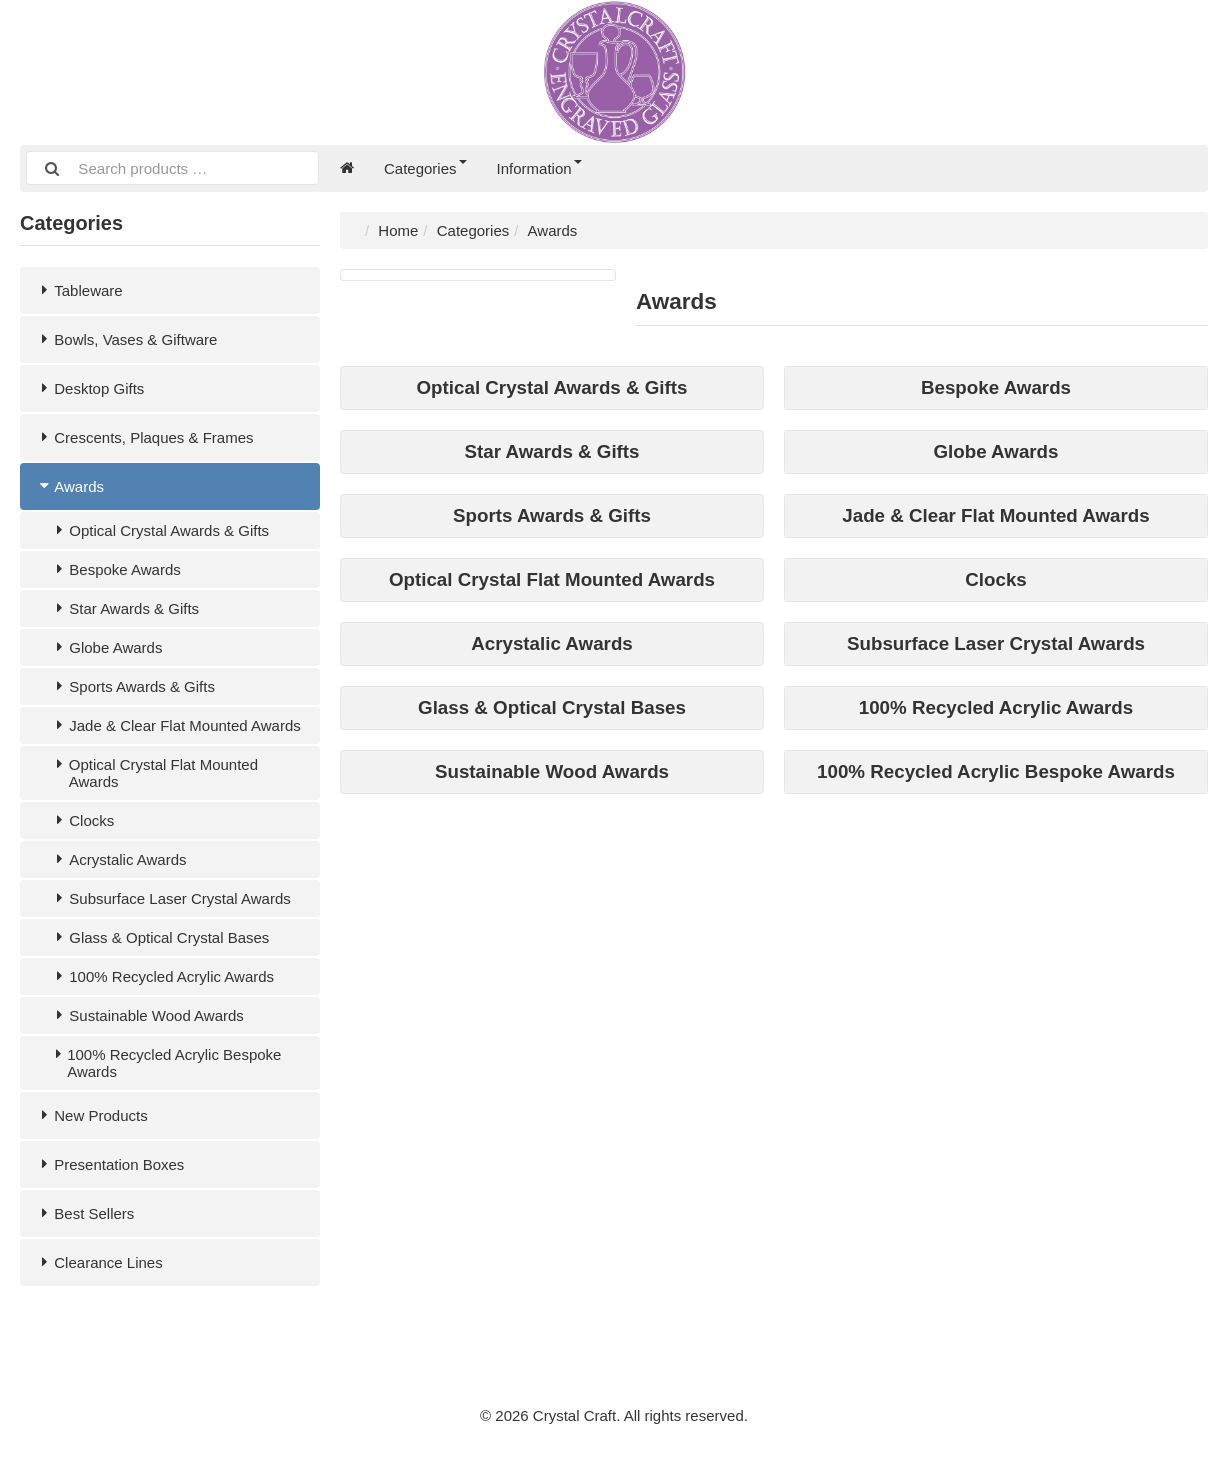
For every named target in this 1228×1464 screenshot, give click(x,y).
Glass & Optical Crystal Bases (159, 937)
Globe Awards (106, 647)
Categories (425, 168)
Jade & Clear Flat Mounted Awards (175, 725)
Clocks (82, 820)
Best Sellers (84, 1213)
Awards (69, 486)
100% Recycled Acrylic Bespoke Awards (165, 1063)
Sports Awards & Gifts (132, 686)
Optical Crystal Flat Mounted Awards (154, 773)
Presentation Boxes (109, 1164)
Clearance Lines (99, 1262)
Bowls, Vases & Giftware (126, 339)
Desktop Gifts (89, 388)
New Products (91, 1115)
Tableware (79, 290)
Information (539, 168)
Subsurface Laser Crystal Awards (170, 898)
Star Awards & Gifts (124, 608)
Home (398, 230)
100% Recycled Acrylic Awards (162, 976)
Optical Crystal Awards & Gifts (159, 530)
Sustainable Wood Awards (147, 1015)
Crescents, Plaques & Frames (144, 437)
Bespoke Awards (115, 569)
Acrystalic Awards (118, 859)
